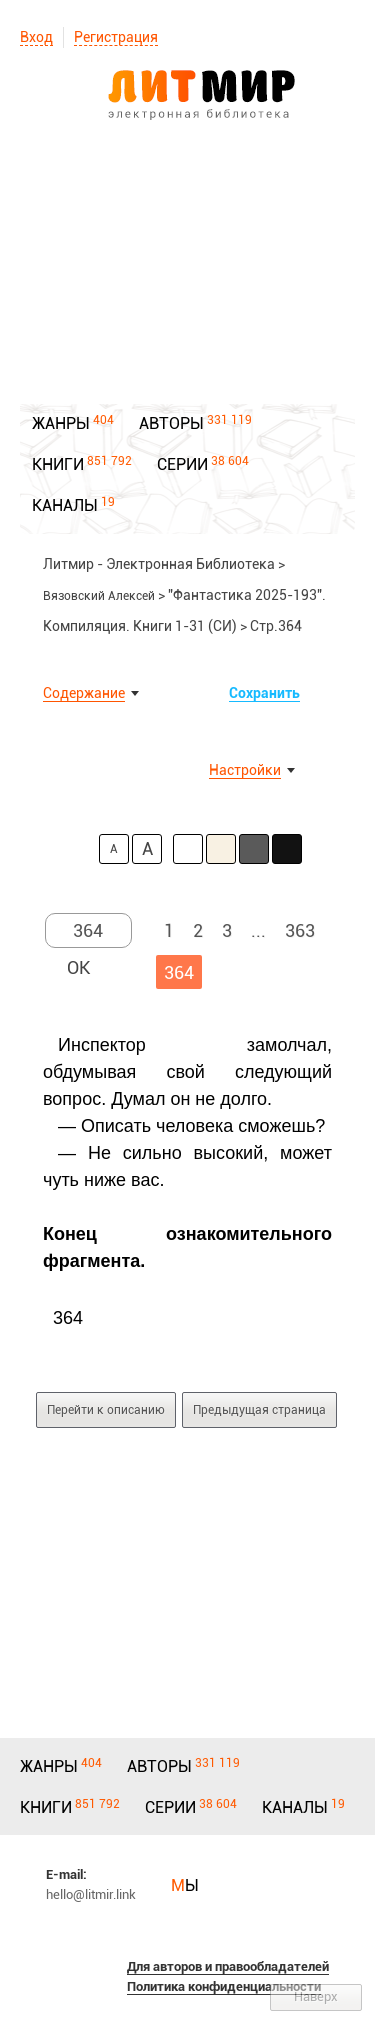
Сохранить (264, 693)
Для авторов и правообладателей (228, 1966)
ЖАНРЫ (61, 423)
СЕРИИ (182, 464)
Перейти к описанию (106, 1410)
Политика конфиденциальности (224, 1986)
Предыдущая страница (259, 1410)
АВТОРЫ (171, 423)
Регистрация (116, 37)
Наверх (316, 1996)
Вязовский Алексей (99, 596)
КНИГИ (58, 464)
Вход (36, 37)
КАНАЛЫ (65, 505)
